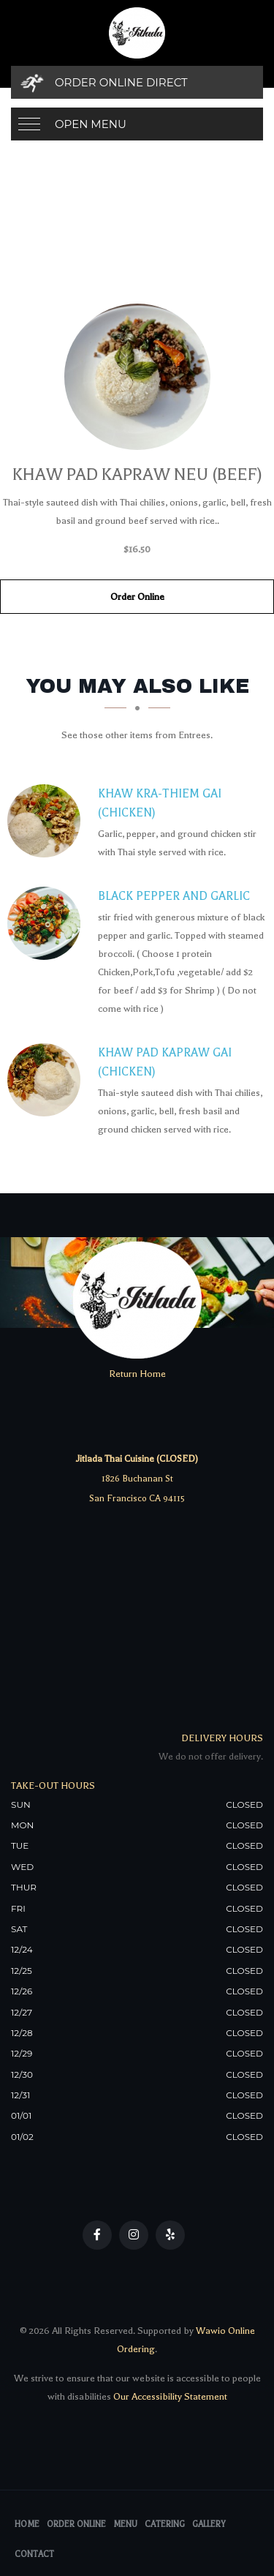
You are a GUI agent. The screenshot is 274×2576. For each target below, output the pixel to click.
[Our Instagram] (133, 2235)
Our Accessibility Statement (169, 2396)
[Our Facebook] (97, 2235)
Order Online (137, 596)
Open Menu (90, 124)
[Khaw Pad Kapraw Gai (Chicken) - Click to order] (47, 1079)
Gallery (209, 2524)
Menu (125, 2524)
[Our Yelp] (170, 2235)
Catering (165, 2524)
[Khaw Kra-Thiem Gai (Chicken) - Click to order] (47, 820)
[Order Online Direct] (137, 82)
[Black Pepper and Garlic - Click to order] (47, 923)
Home (27, 2524)
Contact (34, 2554)
